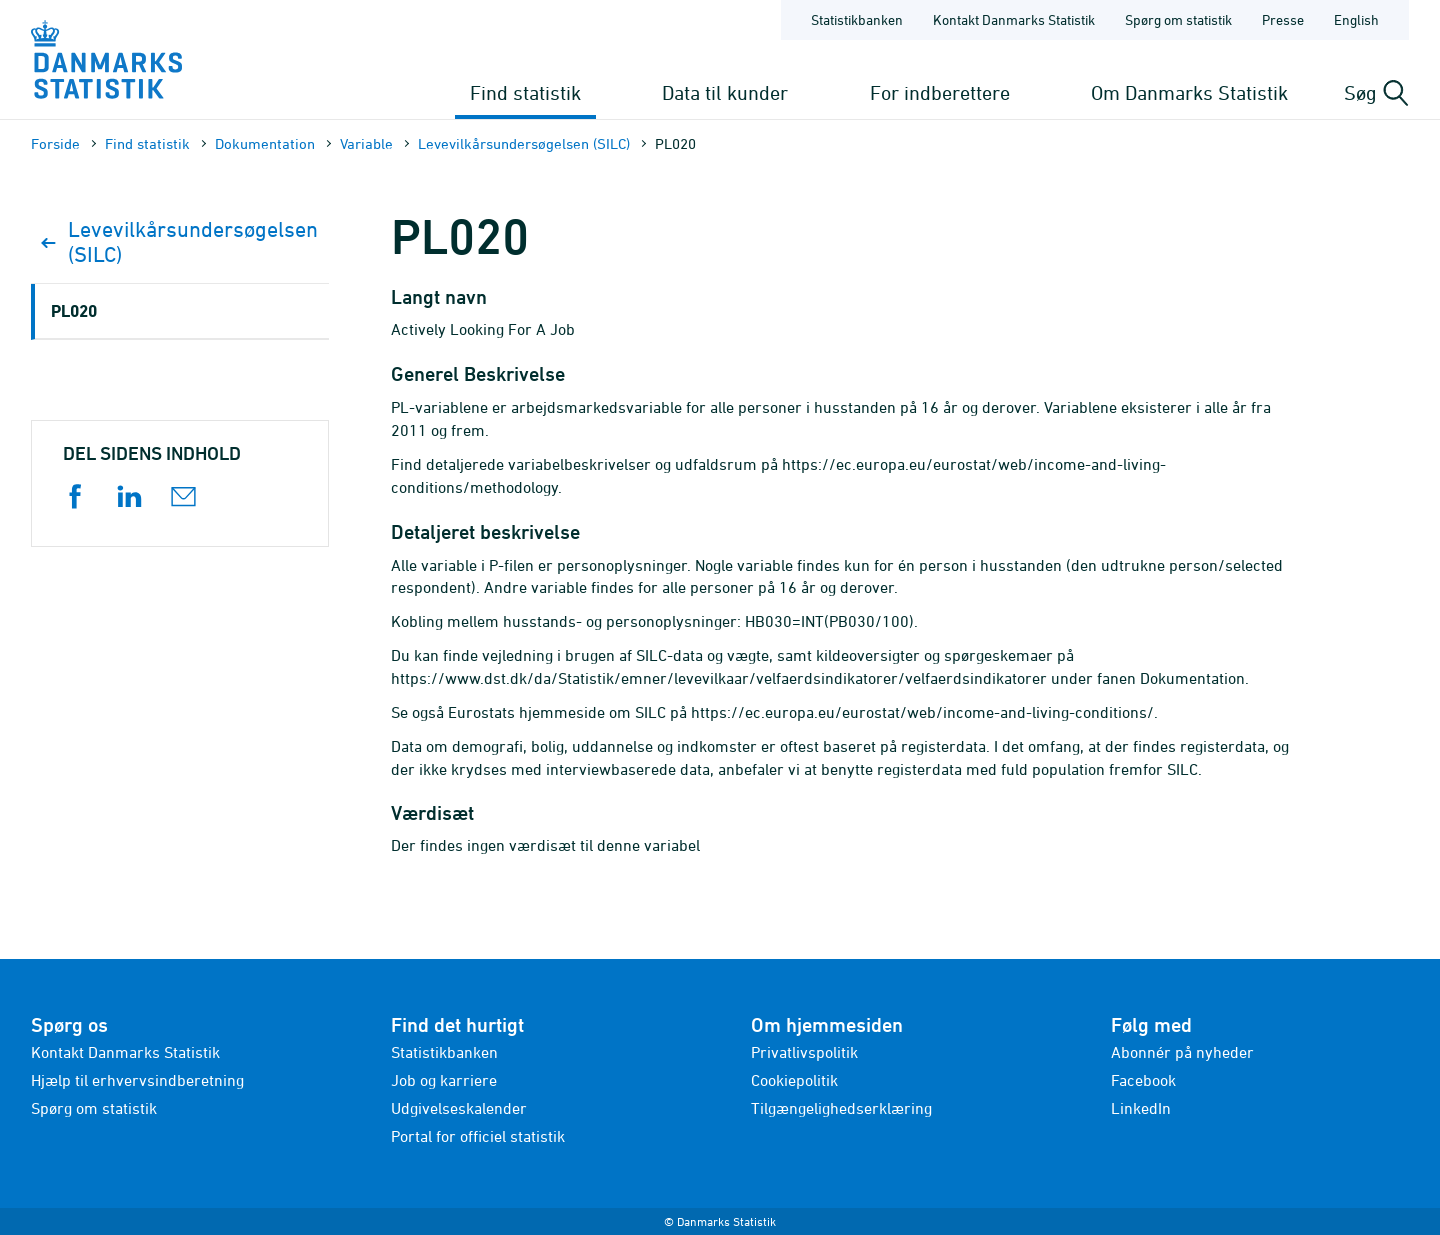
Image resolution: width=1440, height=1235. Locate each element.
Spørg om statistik (94, 1108)
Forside (55, 143)
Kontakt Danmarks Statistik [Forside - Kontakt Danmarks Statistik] (1014, 19)
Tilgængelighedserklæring (841, 1108)
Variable (366, 143)
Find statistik (525, 92)
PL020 (74, 310)
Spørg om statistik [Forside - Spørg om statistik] (1178, 19)
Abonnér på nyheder (1182, 1052)
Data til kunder (725, 92)
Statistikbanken (857, 19)
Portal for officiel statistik (478, 1136)
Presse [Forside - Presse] (1283, 19)
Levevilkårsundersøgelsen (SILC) (524, 143)
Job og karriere (444, 1080)
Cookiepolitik (794, 1080)
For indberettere (940, 92)
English (1356, 19)
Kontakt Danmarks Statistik (125, 1052)
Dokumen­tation (265, 143)
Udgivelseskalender (459, 1108)
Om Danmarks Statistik (1189, 92)
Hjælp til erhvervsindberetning (137, 1080)
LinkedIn (1141, 1108)
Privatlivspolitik (804, 1052)
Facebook (1143, 1080)
